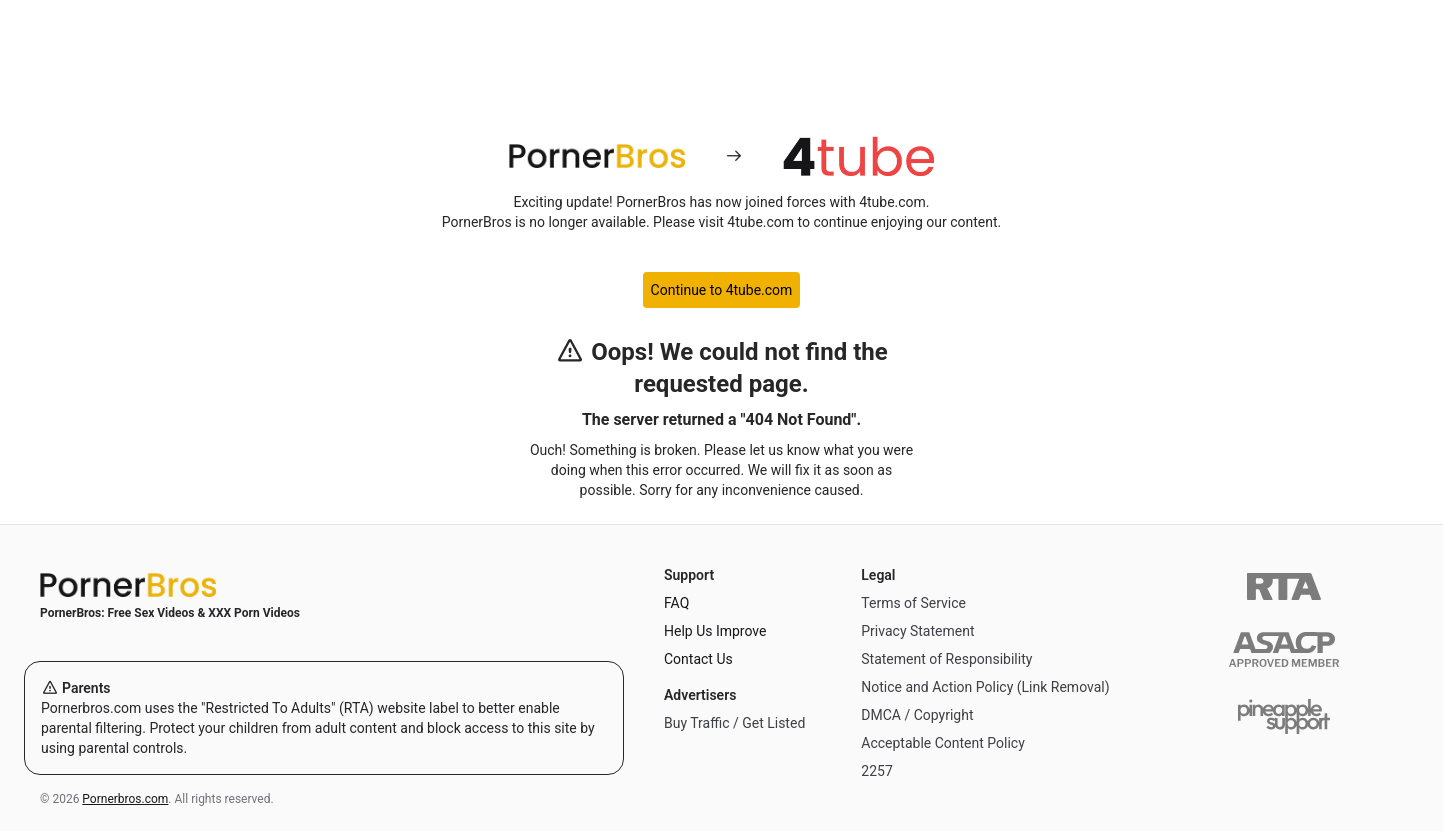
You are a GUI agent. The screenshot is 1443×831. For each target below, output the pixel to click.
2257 (876, 771)
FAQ (676, 603)
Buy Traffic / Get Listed (734, 723)
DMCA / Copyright (917, 715)
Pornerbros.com (125, 799)
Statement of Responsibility (946, 659)
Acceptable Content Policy (943, 743)
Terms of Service (913, 603)
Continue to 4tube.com (722, 290)
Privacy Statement (917, 631)
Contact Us (698, 659)
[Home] (324, 585)
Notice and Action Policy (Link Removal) (985, 687)
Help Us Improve (715, 631)
